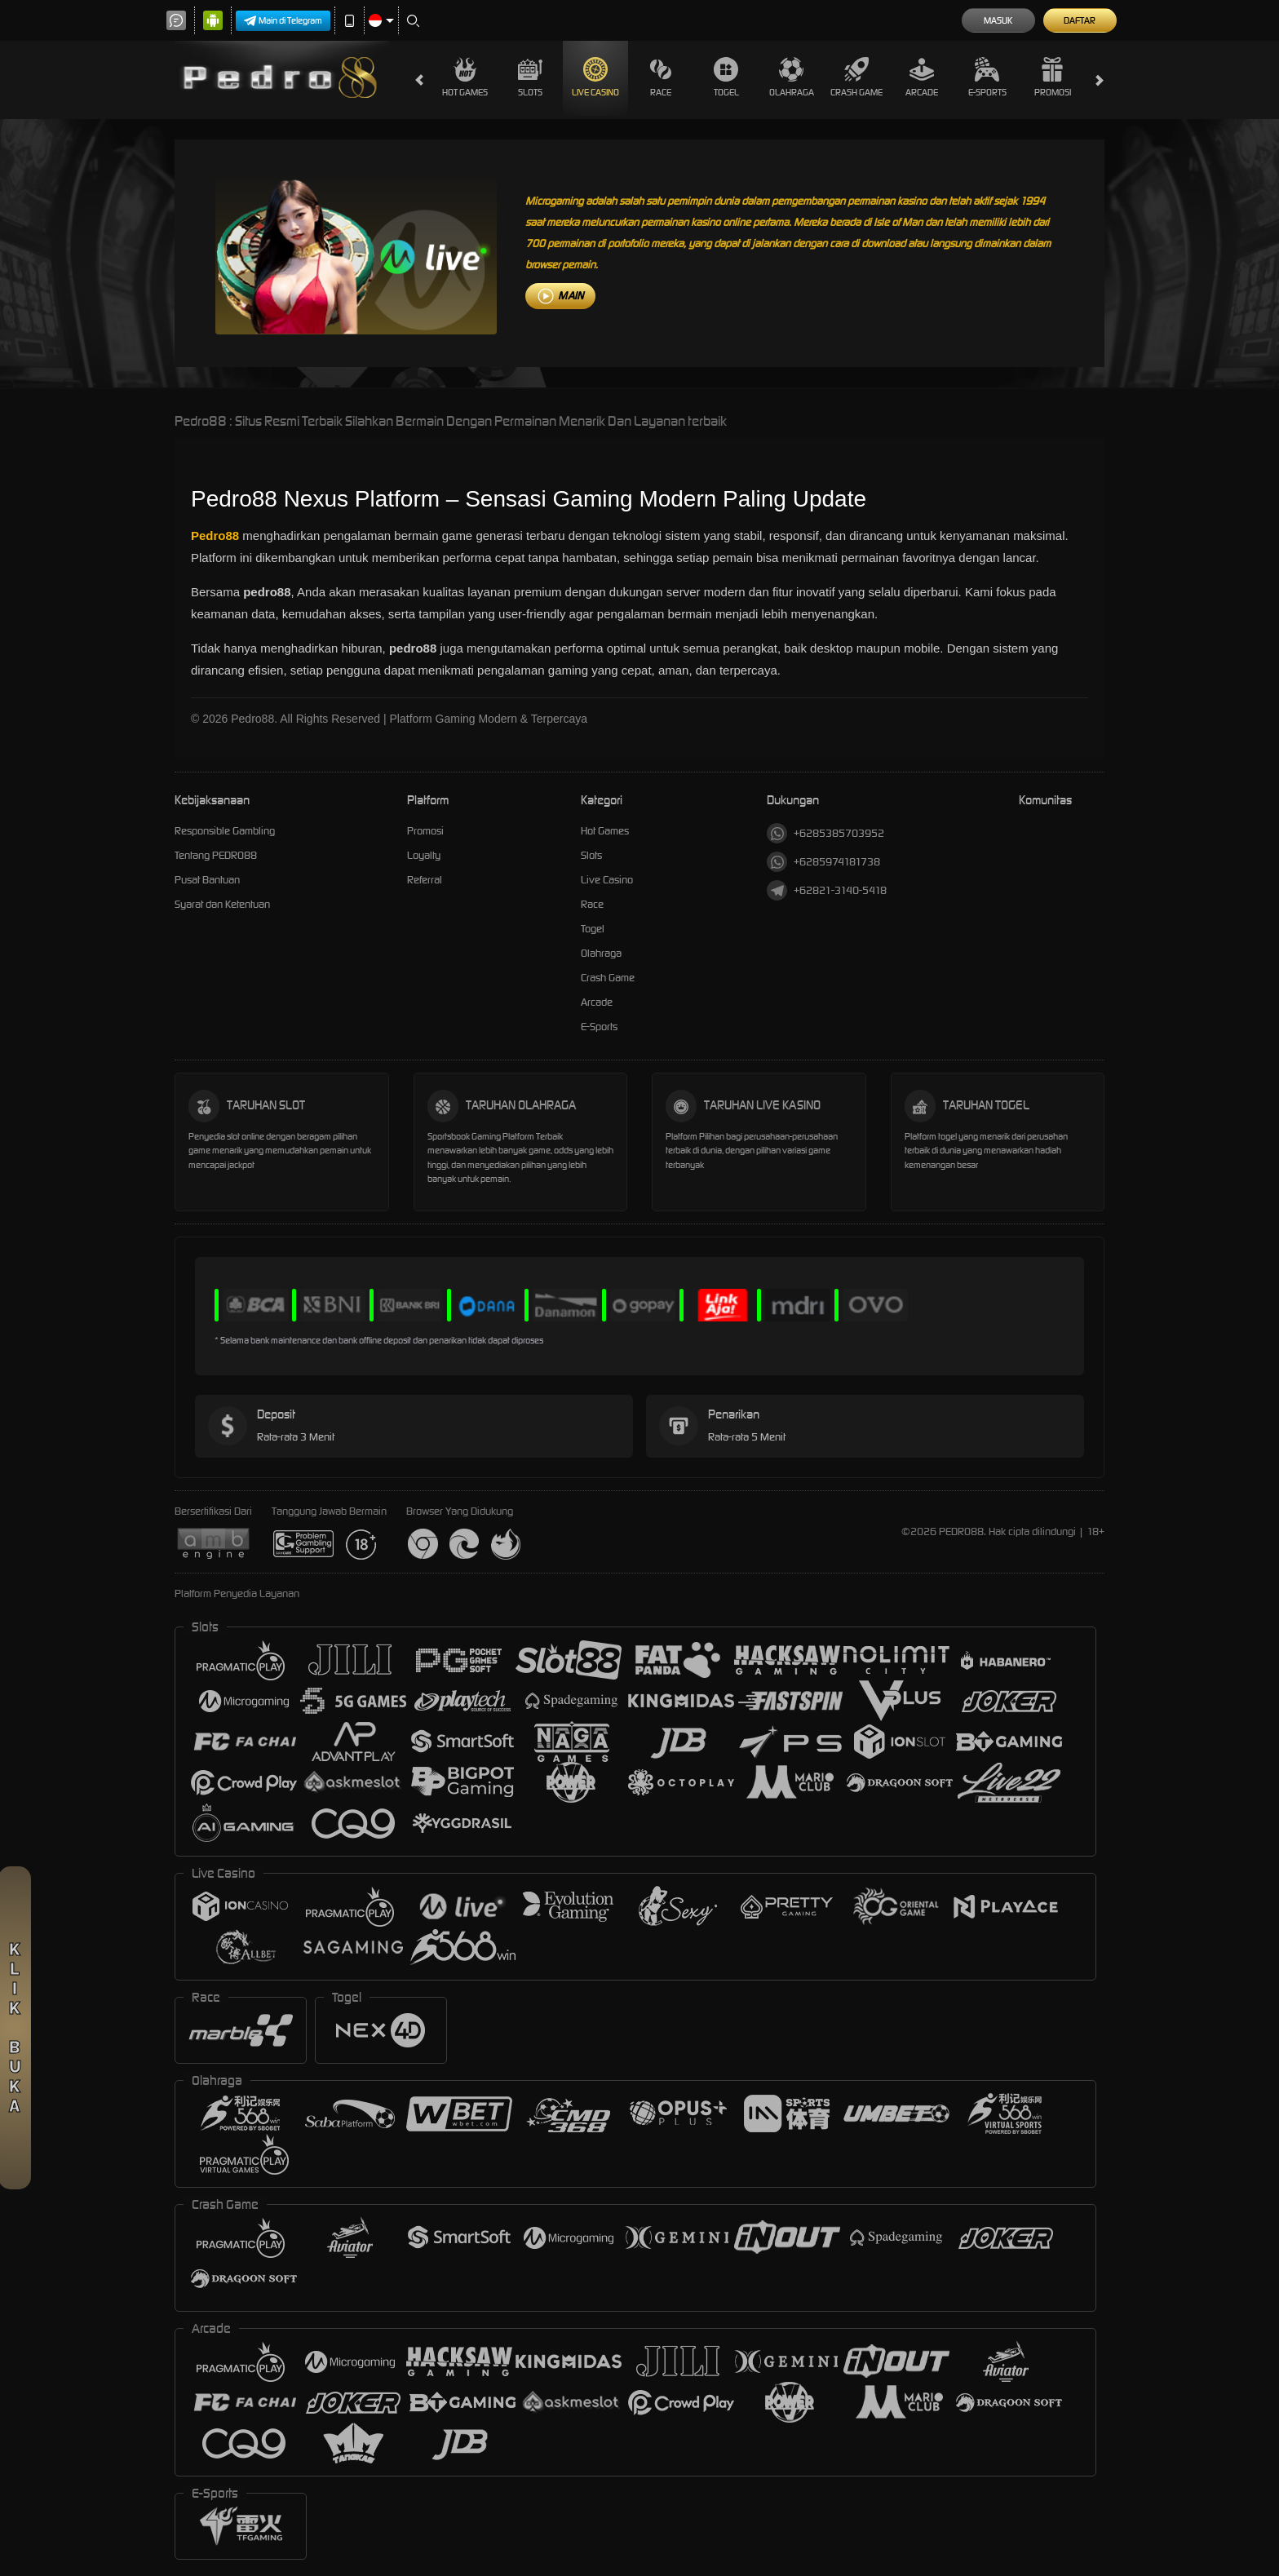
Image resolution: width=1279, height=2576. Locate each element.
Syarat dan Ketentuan (222, 904)
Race (660, 77)
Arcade (921, 77)
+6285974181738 (823, 862)
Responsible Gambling (225, 831)
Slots (530, 77)
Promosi (1052, 77)
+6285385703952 (825, 833)
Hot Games (465, 77)
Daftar (1079, 20)
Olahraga (791, 77)
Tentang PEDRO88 (216, 855)
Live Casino (595, 77)
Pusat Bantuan (207, 880)
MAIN (570, 296)
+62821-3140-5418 (827, 890)
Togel (726, 77)
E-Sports (987, 77)
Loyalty (423, 855)
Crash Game (856, 77)
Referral (424, 880)
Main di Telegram (283, 21)
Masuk (998, 20)
